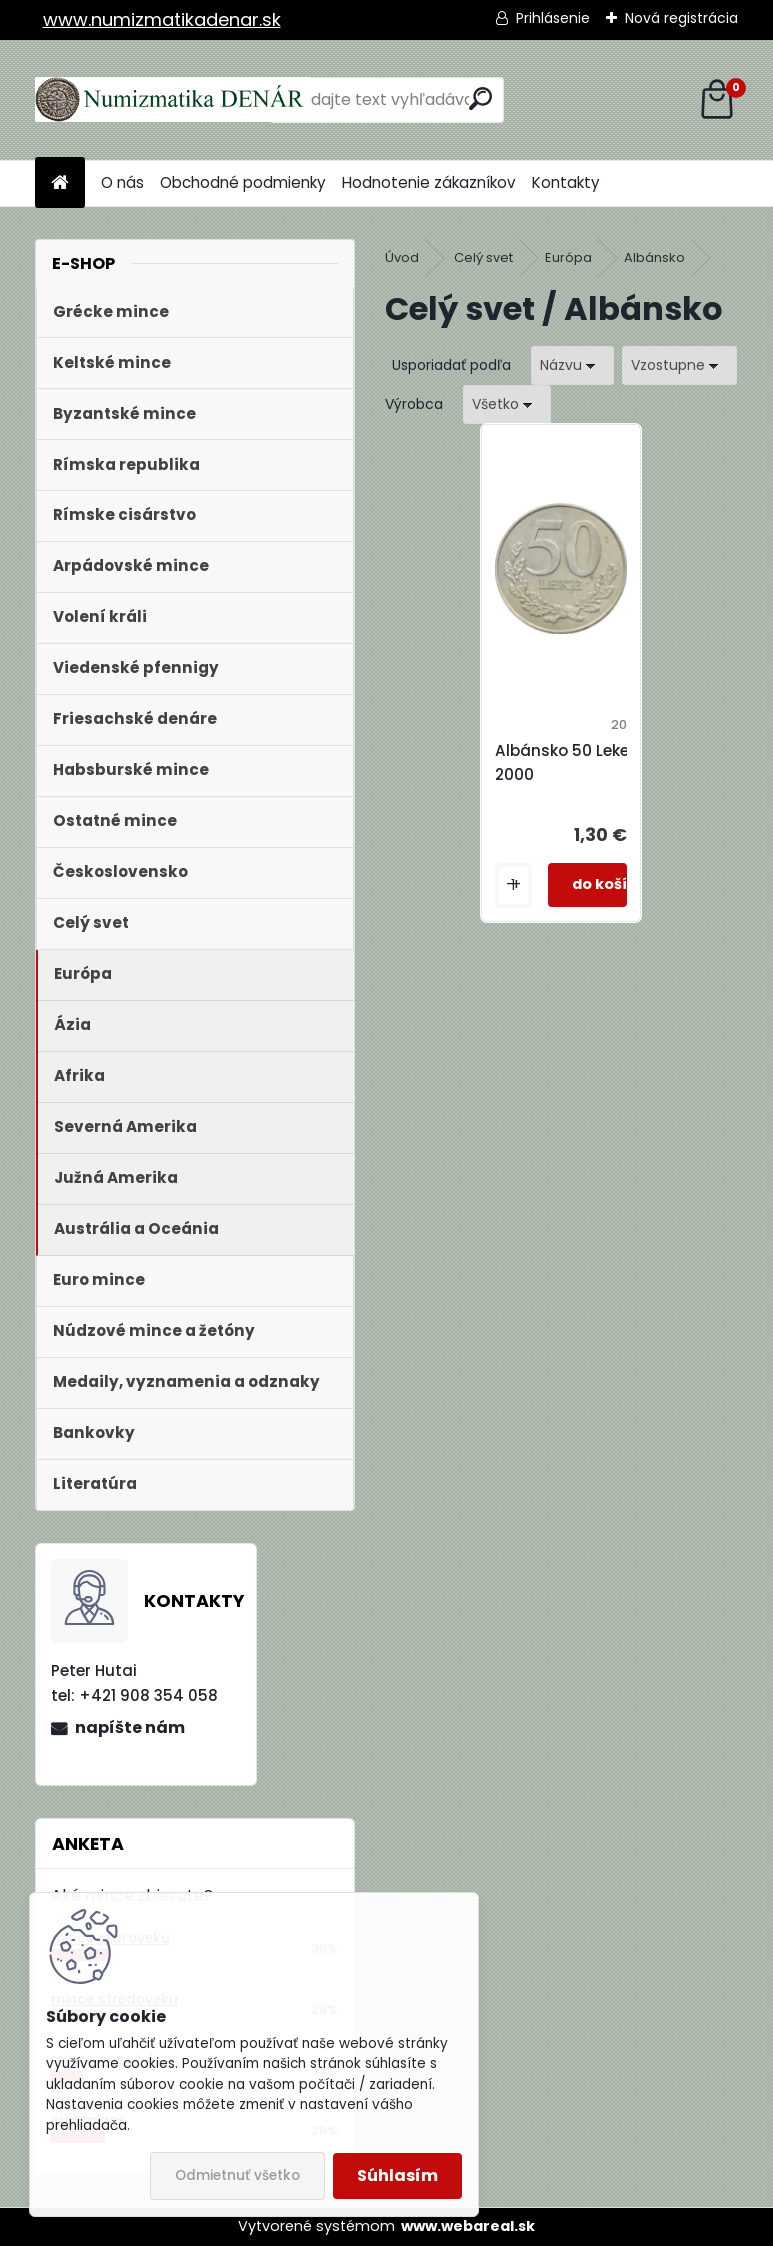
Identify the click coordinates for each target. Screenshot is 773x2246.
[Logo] (172, 100)
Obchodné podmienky (243, 182)
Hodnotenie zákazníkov (429, 182)
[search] (480, 98)
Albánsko (654, 257)
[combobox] (572, 365)
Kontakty (566, 182)
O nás (122, 182)
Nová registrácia (681, 18)
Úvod (402, 257)
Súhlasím (397, 2175)
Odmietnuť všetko (237, 2175)
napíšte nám (130, 1727)
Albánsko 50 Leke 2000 (562, 762)
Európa (568, 257)
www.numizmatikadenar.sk (162, 19)
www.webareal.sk (468, 2226)
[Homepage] (60, 183)
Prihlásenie (553, 18)
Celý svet (483, 257)
